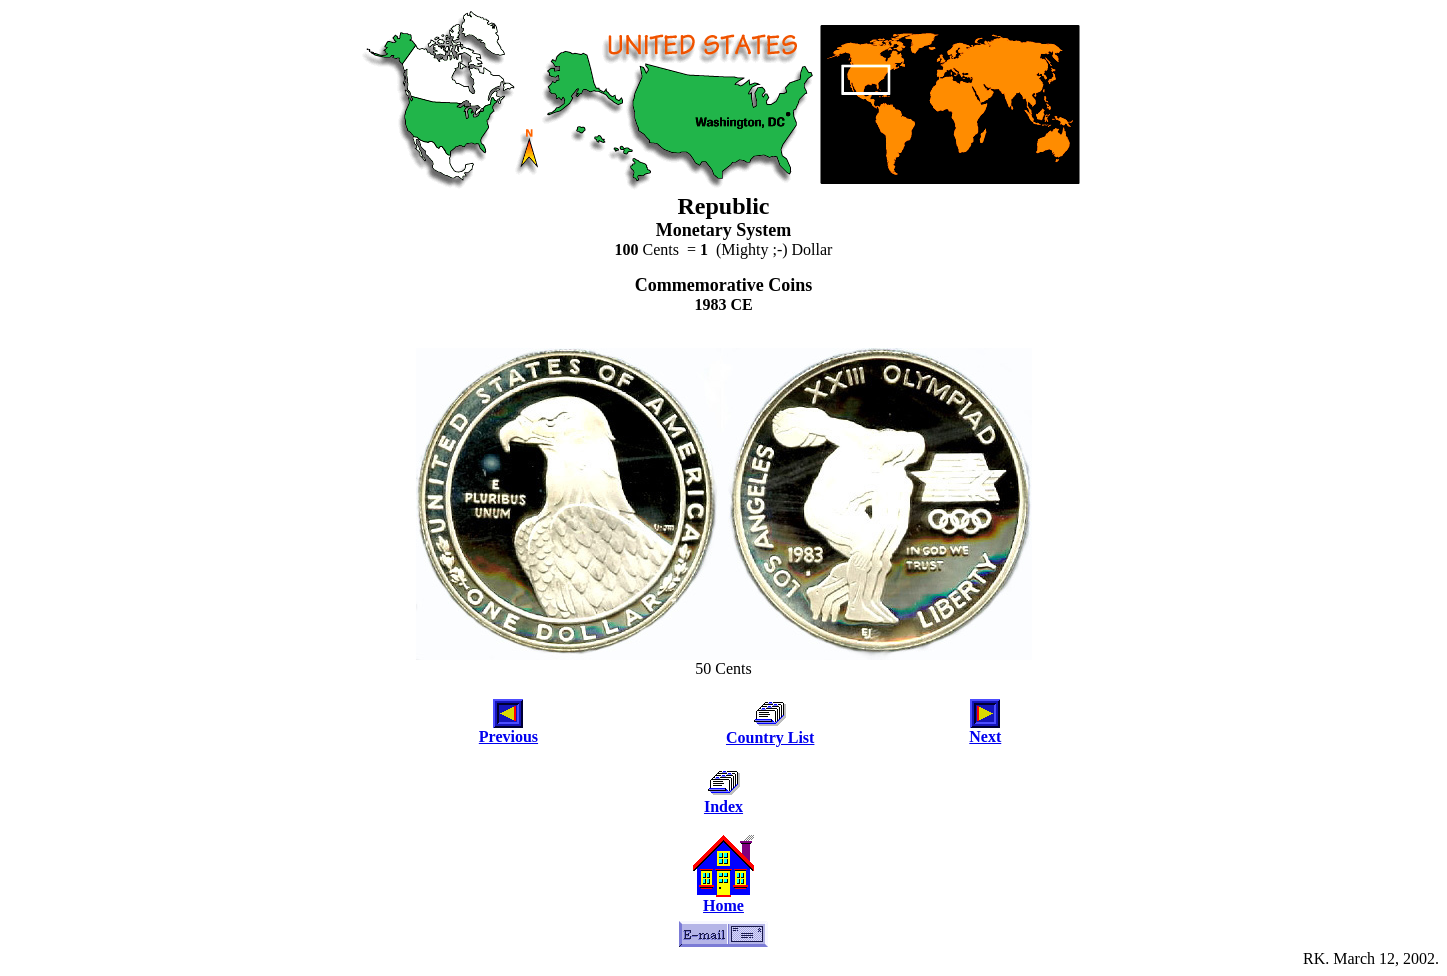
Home (723, 905)
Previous (508, 736)
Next (985, 736)
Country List (770, 737)
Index (723, 806)
